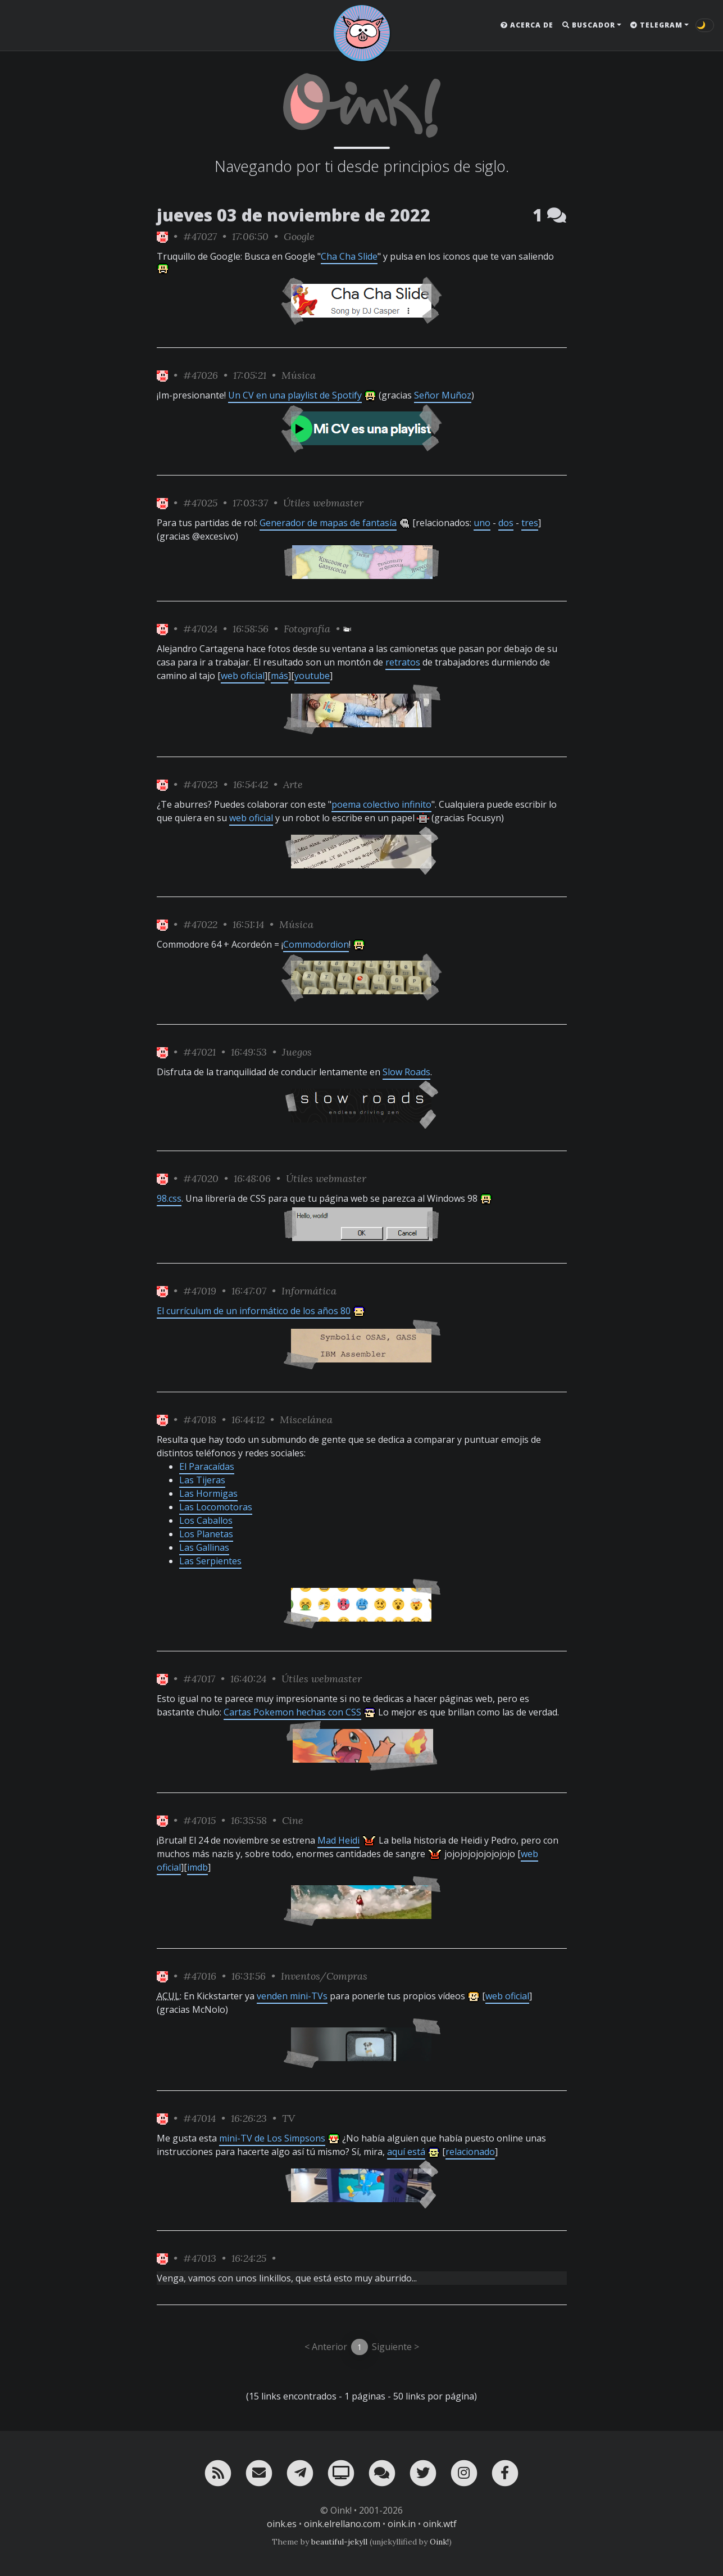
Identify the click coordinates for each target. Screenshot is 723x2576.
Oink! (439, 2542)
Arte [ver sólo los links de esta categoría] (293, 784)
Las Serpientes (210, 1561)
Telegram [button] (656, 25)
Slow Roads (406, 1072)
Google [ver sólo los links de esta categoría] (299, 236)
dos (505, 523)
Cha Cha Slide (349, 256)
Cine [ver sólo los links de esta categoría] (292, 1820)
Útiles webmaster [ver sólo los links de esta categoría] (323, 502)
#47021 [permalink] (199, 1051)
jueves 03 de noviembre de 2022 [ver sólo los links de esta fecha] (293, 215)
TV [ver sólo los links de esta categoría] (288, 2118)
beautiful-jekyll (339, 2542)
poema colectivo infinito (381, 804)
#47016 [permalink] (199, 1976)
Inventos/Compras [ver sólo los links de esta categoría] (324, 1976)
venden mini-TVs (292, 1996)
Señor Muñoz (442, 395)
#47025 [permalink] (200, 502)
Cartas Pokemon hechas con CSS (292, 1712)
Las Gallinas (204, 1547)
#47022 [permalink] (200, 924)
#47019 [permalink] (199, 1290)
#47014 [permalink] (199, 2118)
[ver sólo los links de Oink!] (162, 236)
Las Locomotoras (215, 1507)
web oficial (243, 675)
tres (529, 523)
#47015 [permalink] (199, 1820)
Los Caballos (206, 1520)
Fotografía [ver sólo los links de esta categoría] (307, 628)
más (279, 675)
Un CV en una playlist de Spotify (295, 395)
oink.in (402, 2524)
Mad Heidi (338, 1840)
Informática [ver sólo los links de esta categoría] (309, 1290)
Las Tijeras (202, 1480)
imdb (197, 1867)
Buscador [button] (588, 25)
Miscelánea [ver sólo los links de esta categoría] (306, 1419)
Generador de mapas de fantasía (328, 523)
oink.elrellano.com (342, 2524)
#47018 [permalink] (199, 1419)
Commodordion (316, 944)
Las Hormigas (208, 1493)
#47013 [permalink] (199, 2258)
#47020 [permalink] (201, 1178)
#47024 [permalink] (200, 628)
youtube (312, 675)
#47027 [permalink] (200, 236)
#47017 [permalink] (199, 1678)
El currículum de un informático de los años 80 (254, 1311)
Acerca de (527, 25)
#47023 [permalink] (200, 784)
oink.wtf (440, 2524)
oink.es (282, 2524)
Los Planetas (206, 1534)
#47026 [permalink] (200, 375)
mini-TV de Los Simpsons (272, 2138)
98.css (169, 1198)
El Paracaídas (206, 1466)
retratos (402, 662)
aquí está (406, 2151)
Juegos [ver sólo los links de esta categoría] (297, 1051)
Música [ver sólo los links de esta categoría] (298, 375)
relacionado (470, 2151)
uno (482, 523)
